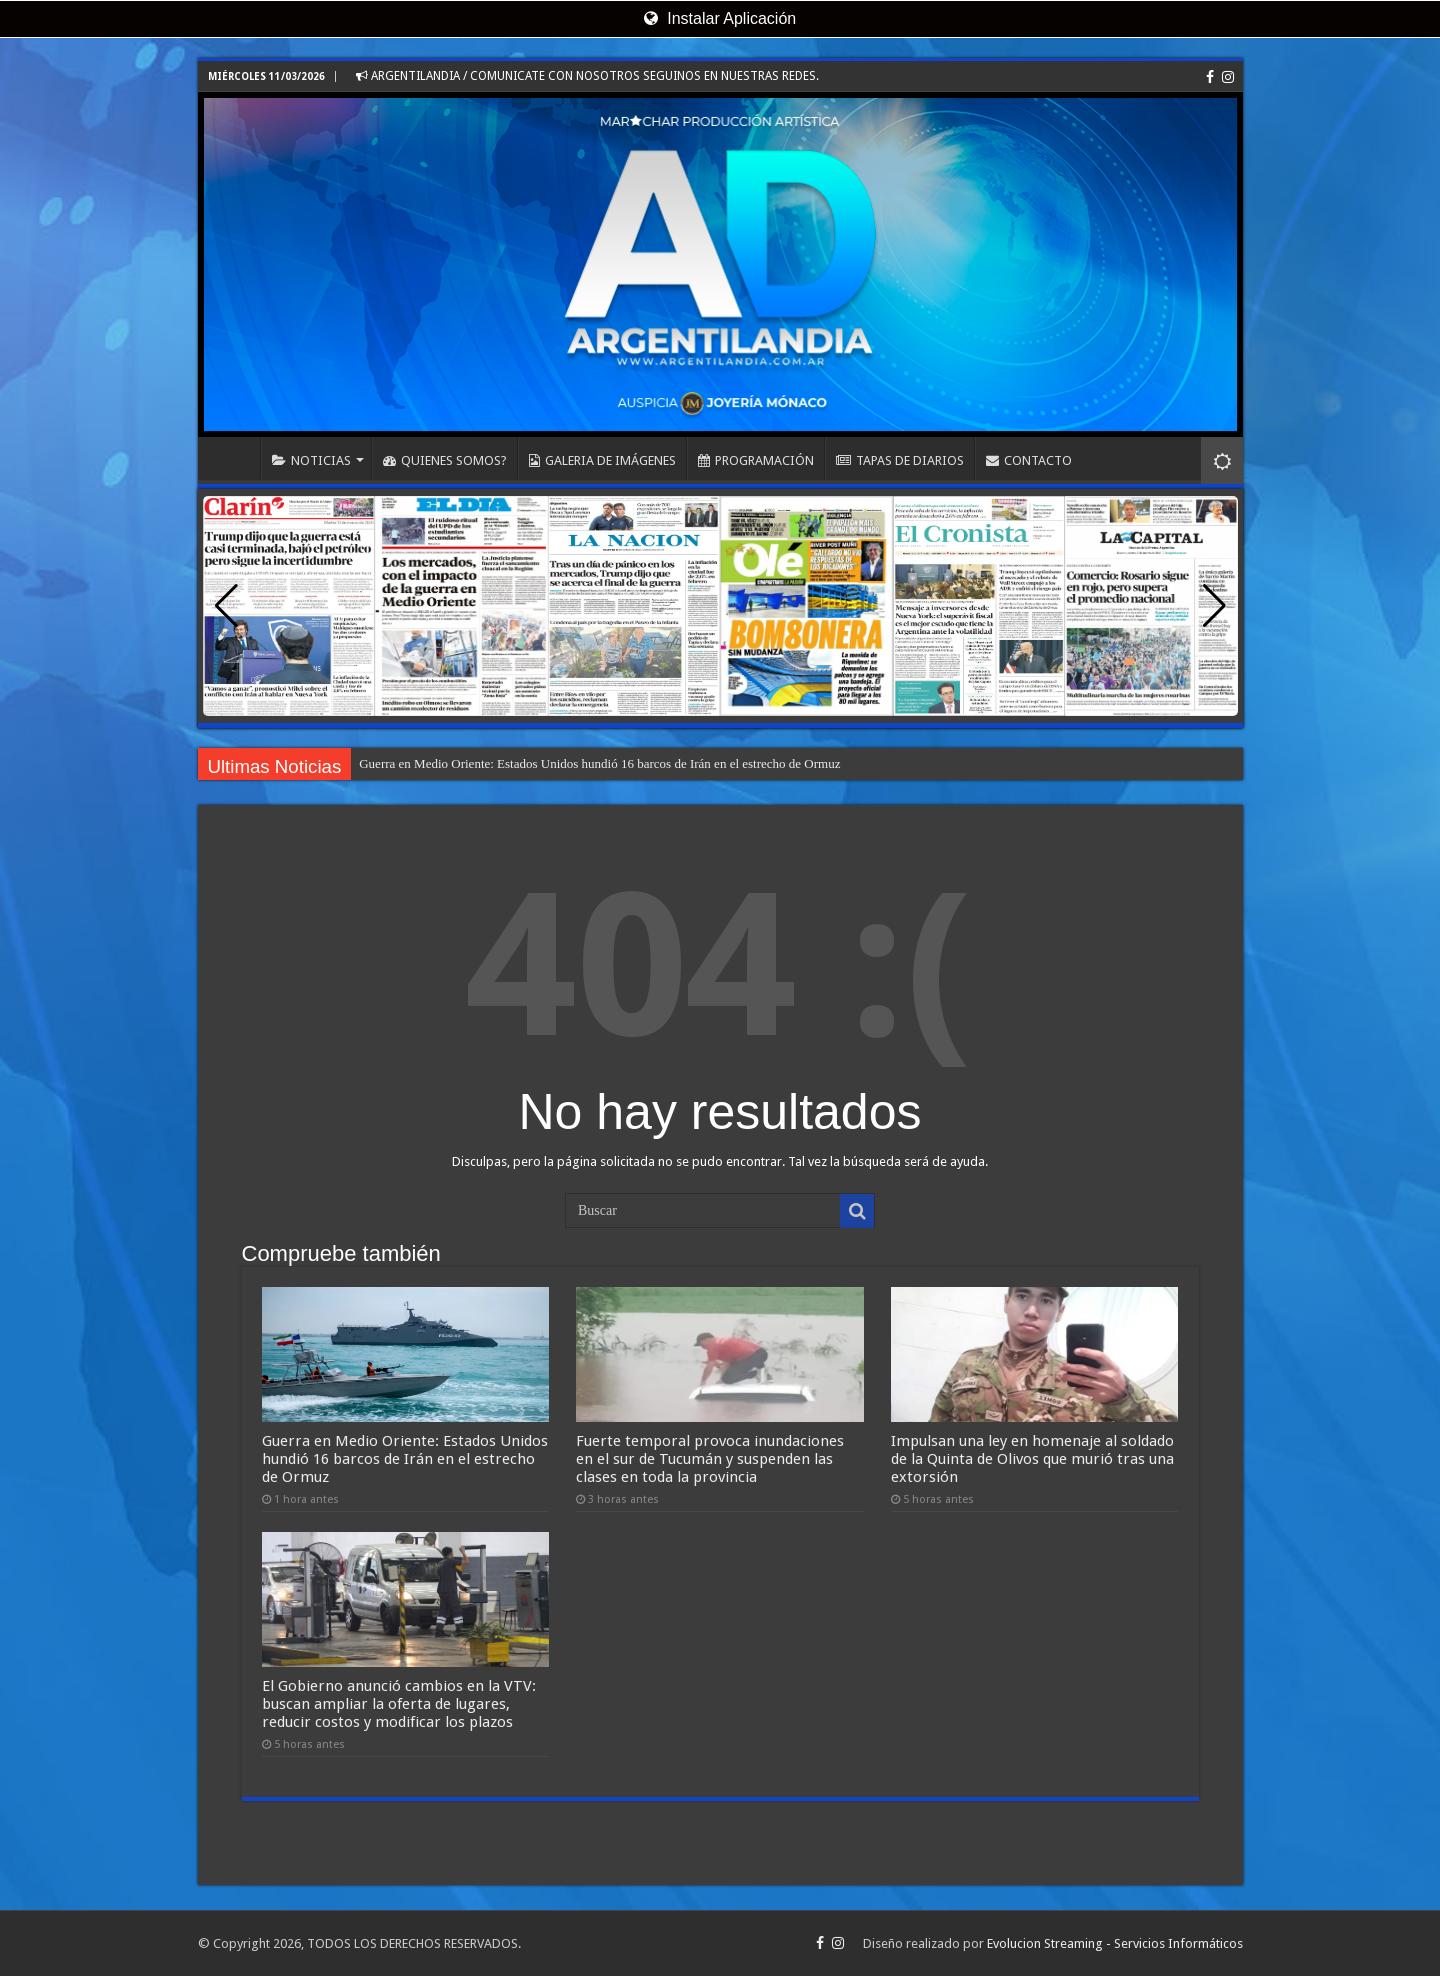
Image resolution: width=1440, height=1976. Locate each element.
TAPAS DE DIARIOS (900, 460)
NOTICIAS (311, 460)
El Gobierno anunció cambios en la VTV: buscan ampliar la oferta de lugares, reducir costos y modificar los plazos (399, 1704)
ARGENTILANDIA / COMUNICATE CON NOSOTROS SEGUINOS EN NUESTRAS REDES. (587, 76)
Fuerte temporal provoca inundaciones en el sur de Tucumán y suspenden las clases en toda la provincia (710, 1459)
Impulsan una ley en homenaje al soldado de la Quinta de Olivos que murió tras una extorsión (1032, 1459)
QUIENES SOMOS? (445, 460)
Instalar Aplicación (720, 18)
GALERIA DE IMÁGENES (602, 460)
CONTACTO (1029, 460)
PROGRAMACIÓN (756, 460)
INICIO (234, 458)
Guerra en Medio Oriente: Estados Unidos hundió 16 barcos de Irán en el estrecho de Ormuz (599, 763)
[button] (1214, 606)
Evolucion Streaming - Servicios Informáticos (1115, 1943)
